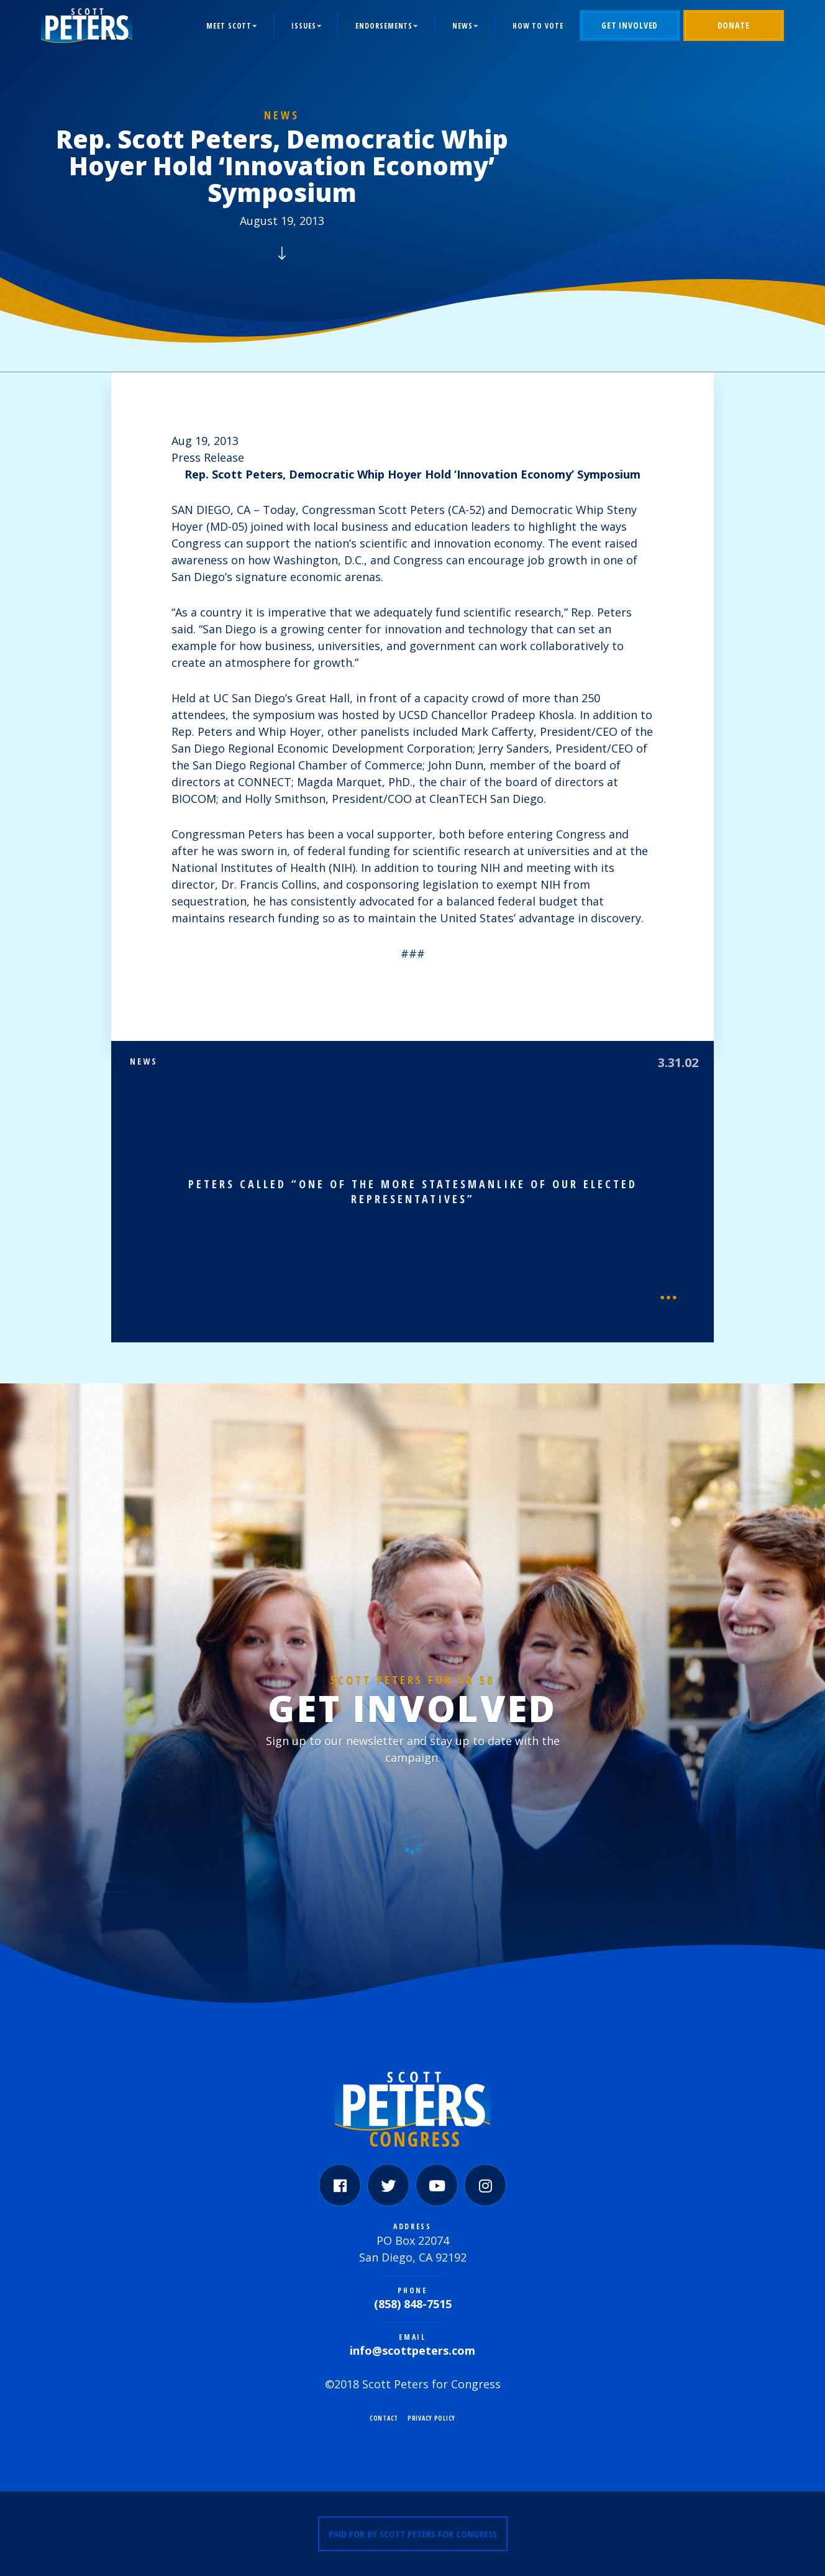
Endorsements (383, 26)
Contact (384, 2418)
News (462, 26)
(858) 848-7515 (413, 2303)
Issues (303, 26)
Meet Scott (229, 26)
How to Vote (538, 26)
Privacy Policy (431, 2418)
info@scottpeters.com (412, 2350)
